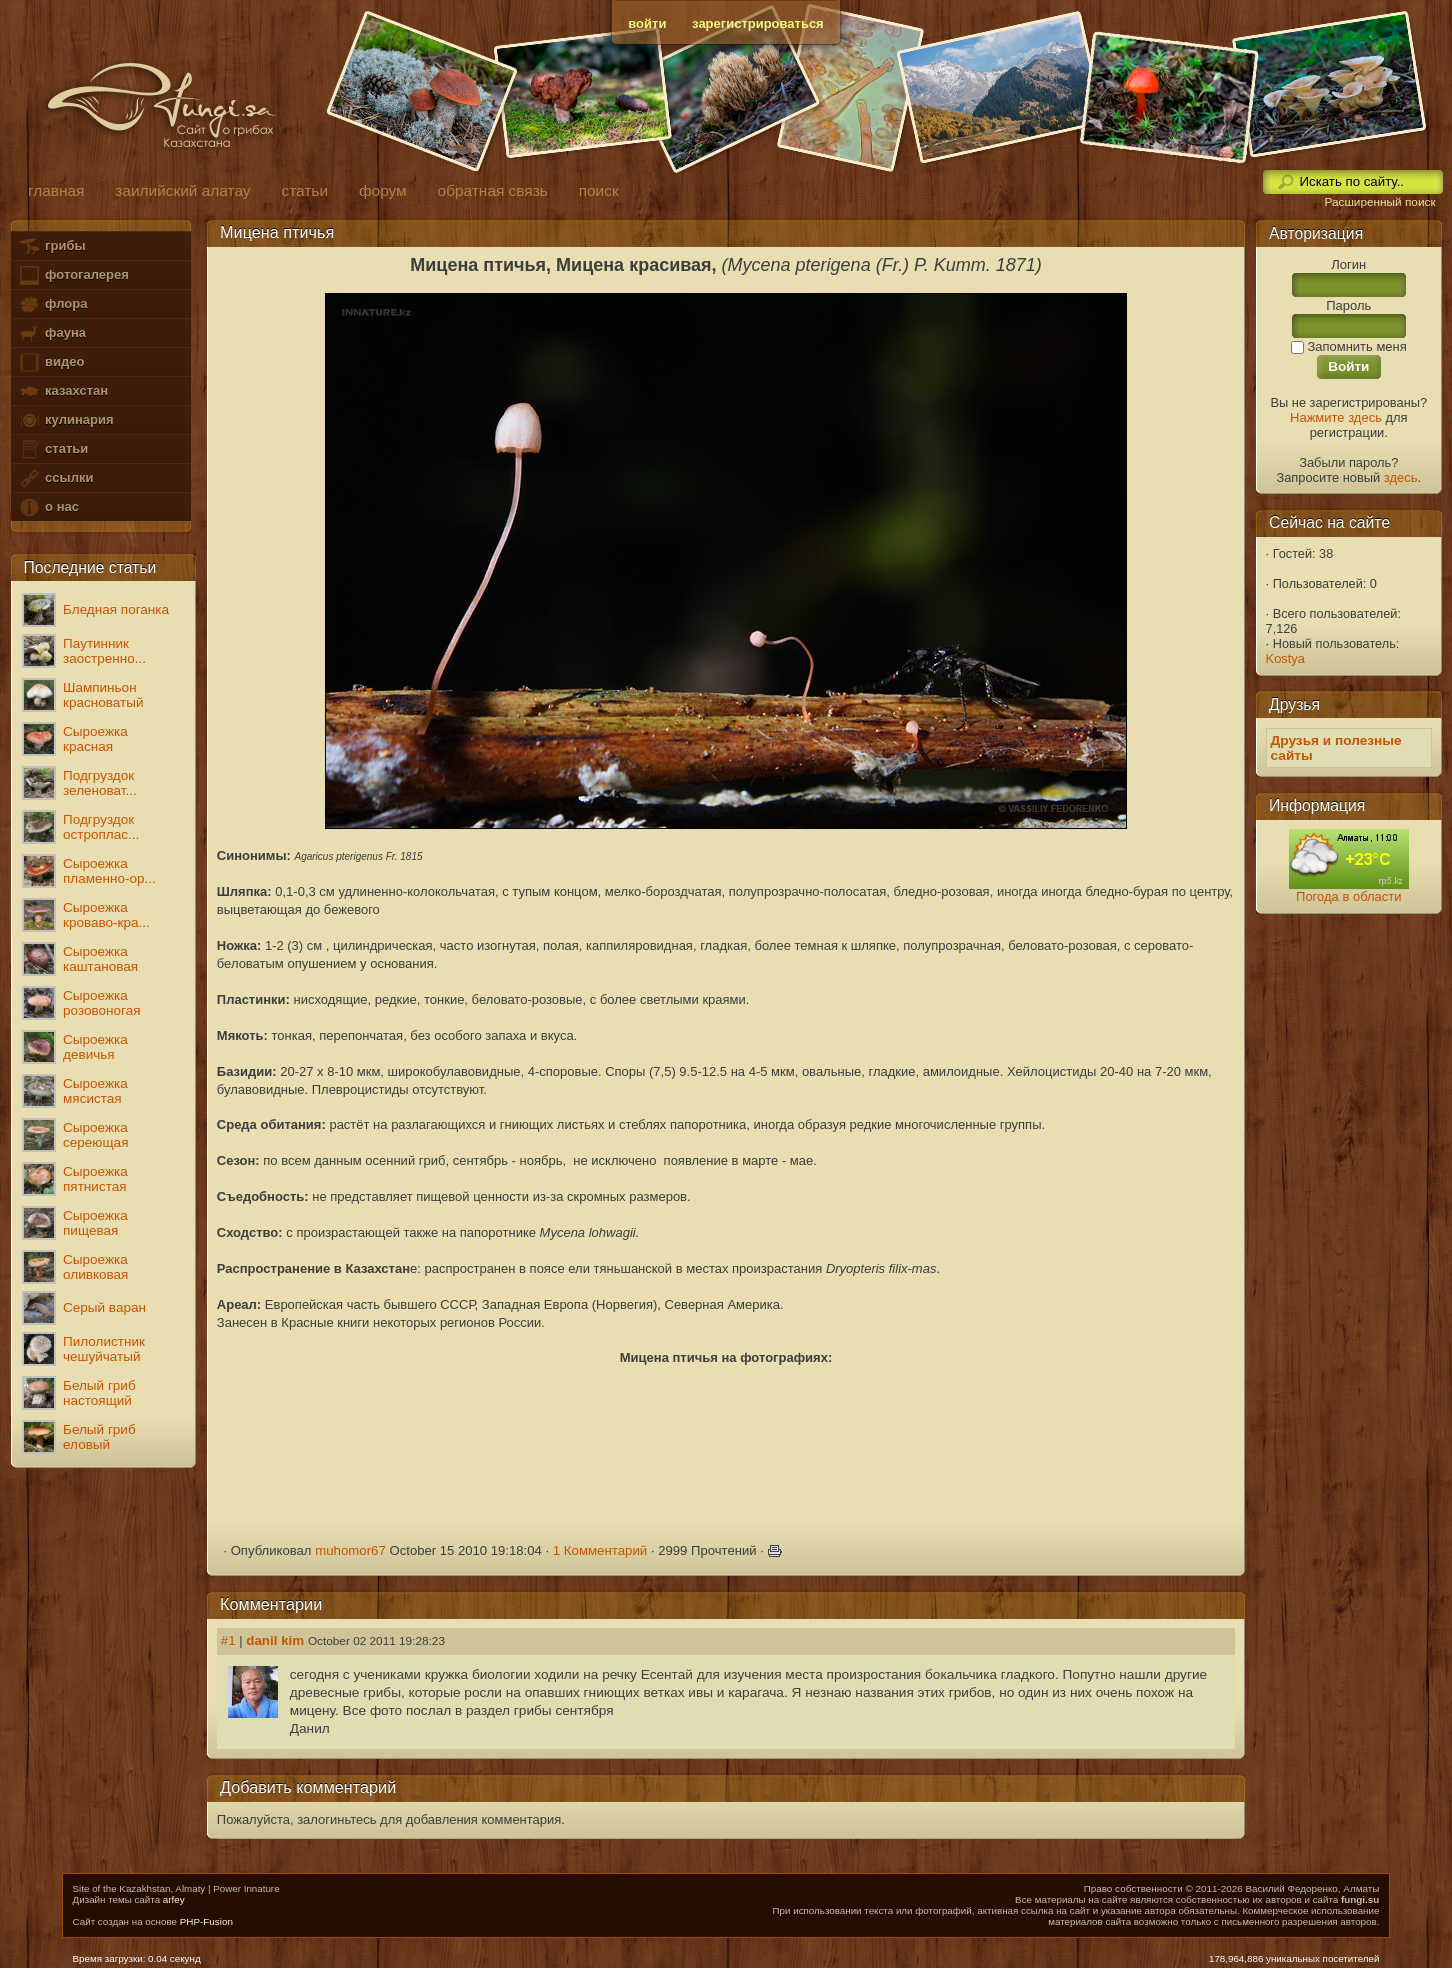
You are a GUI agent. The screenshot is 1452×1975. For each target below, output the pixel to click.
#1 (228, 1640)
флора (52, 304)
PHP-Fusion (206, 1921)
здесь (1401, 477)
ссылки (55, 478)
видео (51, 362)
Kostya (1285, 658)
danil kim (275, 1640)
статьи (53, 449)
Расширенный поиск (1379, 202)
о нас (48, 507)
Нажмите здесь (1336, 417)
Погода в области (1348, 896)
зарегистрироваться (758, 23)
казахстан (63, 391)
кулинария (65, 420)
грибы (51, 246)
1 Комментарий (600, 1550)
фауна (52, 333)
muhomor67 (350, 1550)
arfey (174, 1899)
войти (647, 23)
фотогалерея (73, 275)
